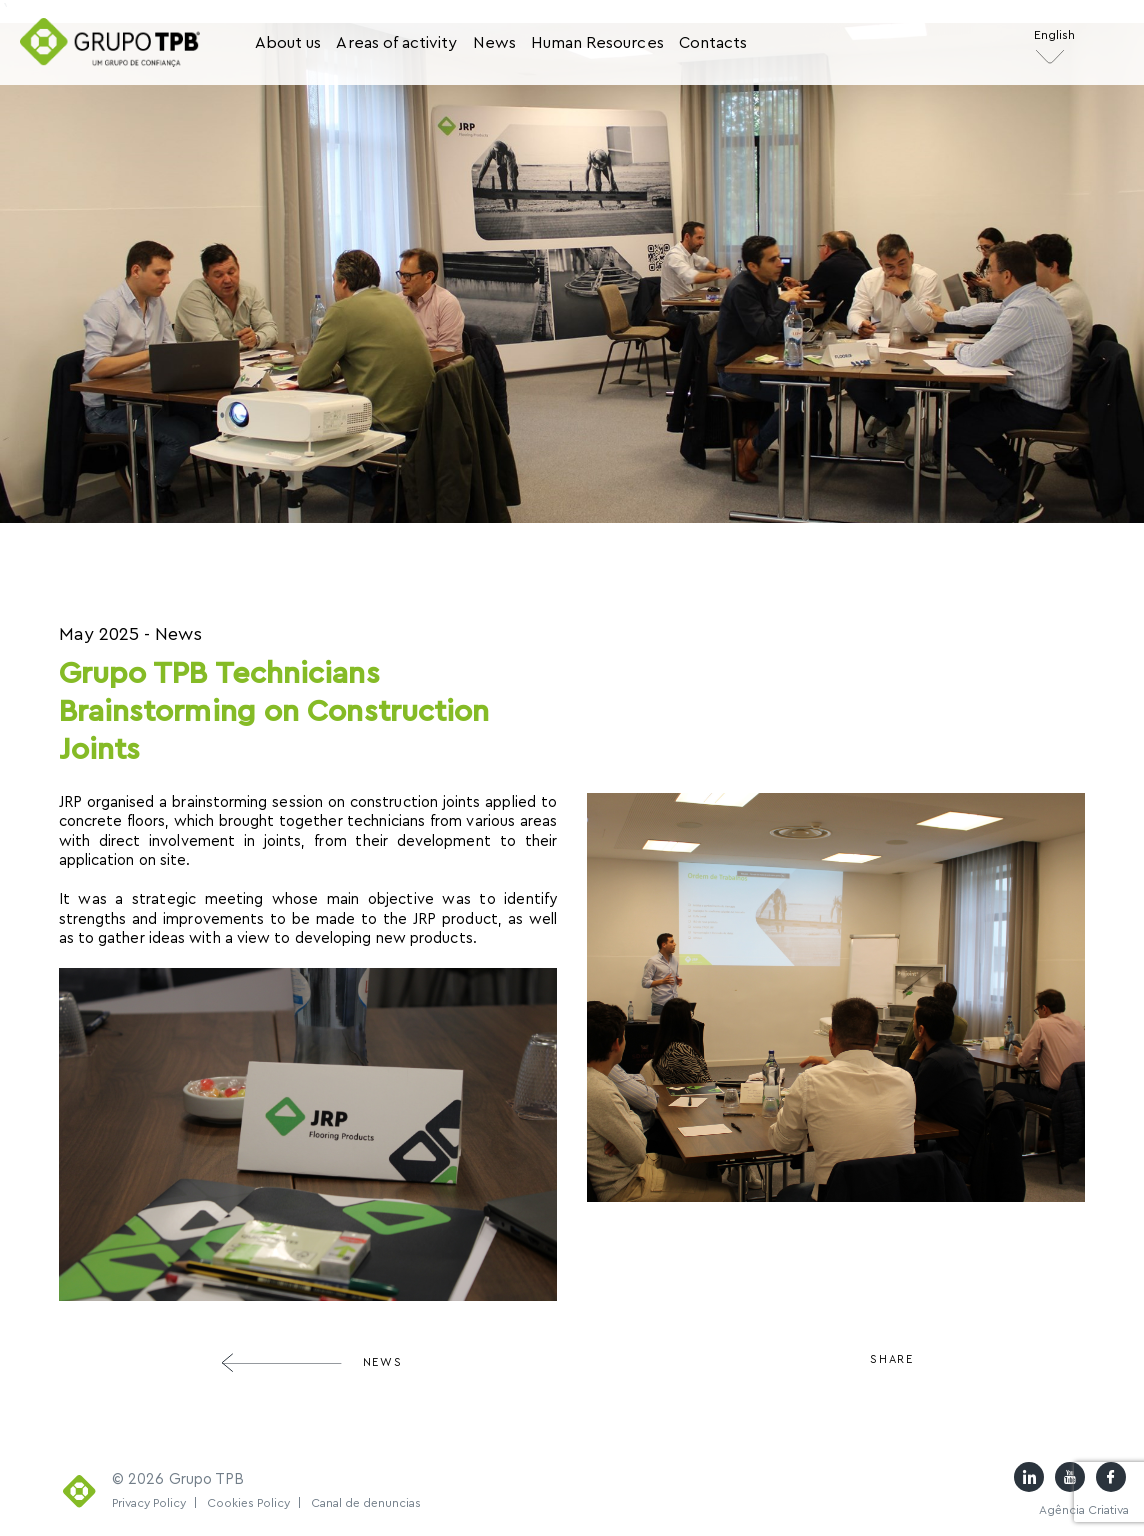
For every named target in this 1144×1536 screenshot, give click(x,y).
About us (288, 43)
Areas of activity (396, 43)
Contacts (713, 43)
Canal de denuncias (366, 1503)
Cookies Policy (254, 1503)
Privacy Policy (155, 1503)
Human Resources (597, 43)
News (494, 43)
